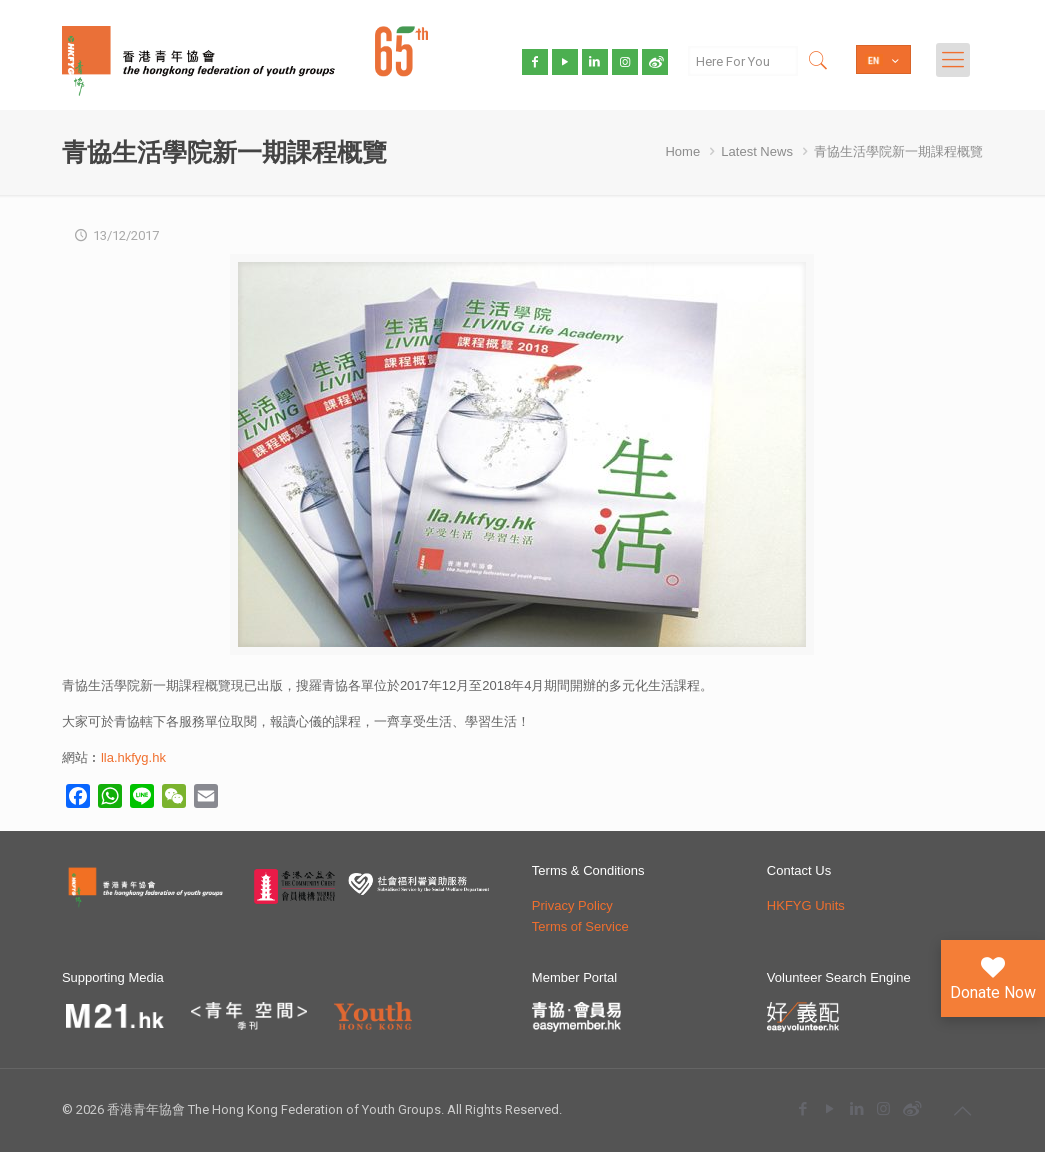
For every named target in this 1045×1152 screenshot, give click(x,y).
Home (682, 151)
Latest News (757, 151)
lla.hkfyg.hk (133, 757)
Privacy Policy (572, 905)
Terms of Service (580, 926)
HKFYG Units (806, 905)
